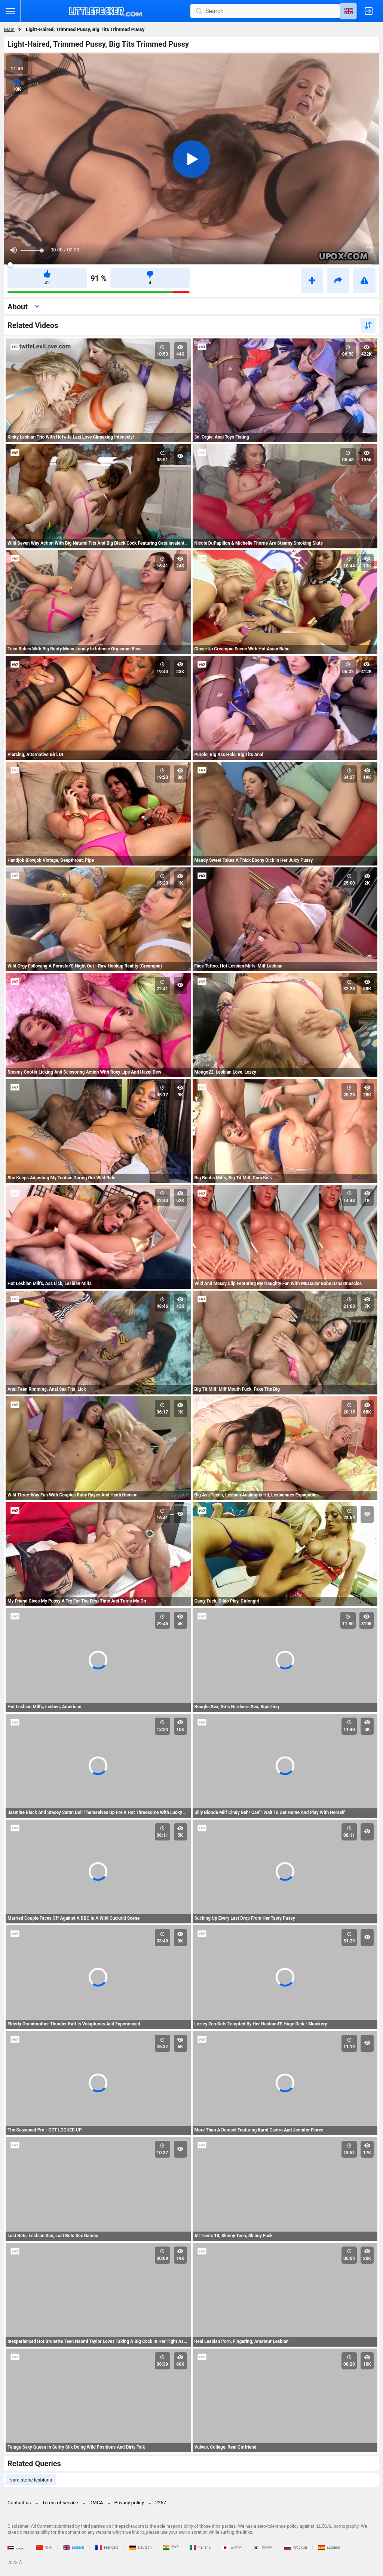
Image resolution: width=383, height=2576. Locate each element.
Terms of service (60, 2502)
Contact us (19, 2502)
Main (9, 29)
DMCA (96, 2502)
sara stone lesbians (31, 2480)
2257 (160, 2502)
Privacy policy (129, 2502)
